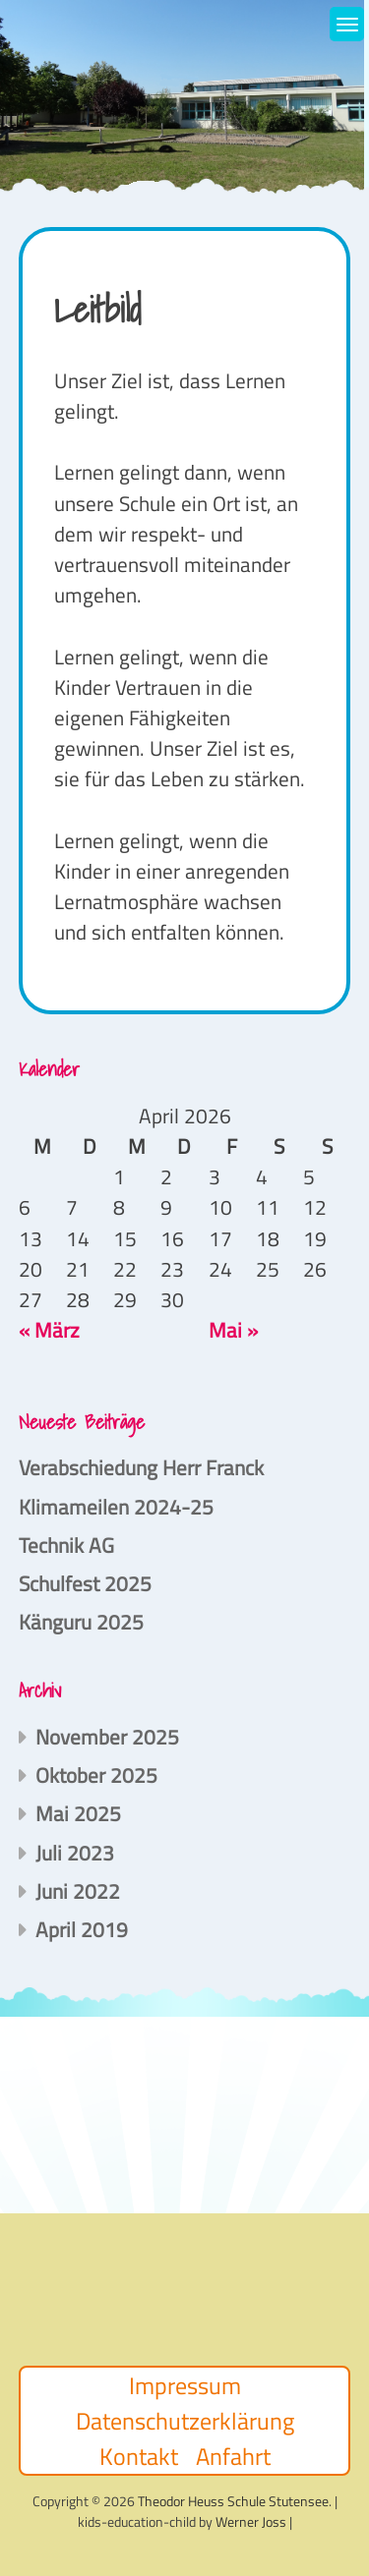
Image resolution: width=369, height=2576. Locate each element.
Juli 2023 (74, 1852)
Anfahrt (233, 2456)
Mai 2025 (78, 1813)
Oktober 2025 (96, 1775)
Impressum (185, 2385)
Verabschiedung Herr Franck (141, 1467)
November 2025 (107, 1736)
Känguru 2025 (81, 1621)
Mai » (233, 1329)
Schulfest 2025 (85, 1583)
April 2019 (81, 1929)
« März (49, 1329)
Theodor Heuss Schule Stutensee (233, 2500)
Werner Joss (250, 2521)
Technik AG (66, 1545)
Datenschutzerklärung (185, 2420)
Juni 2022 (77, 1891)
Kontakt (138, 2456)
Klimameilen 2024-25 (116, 1506)
